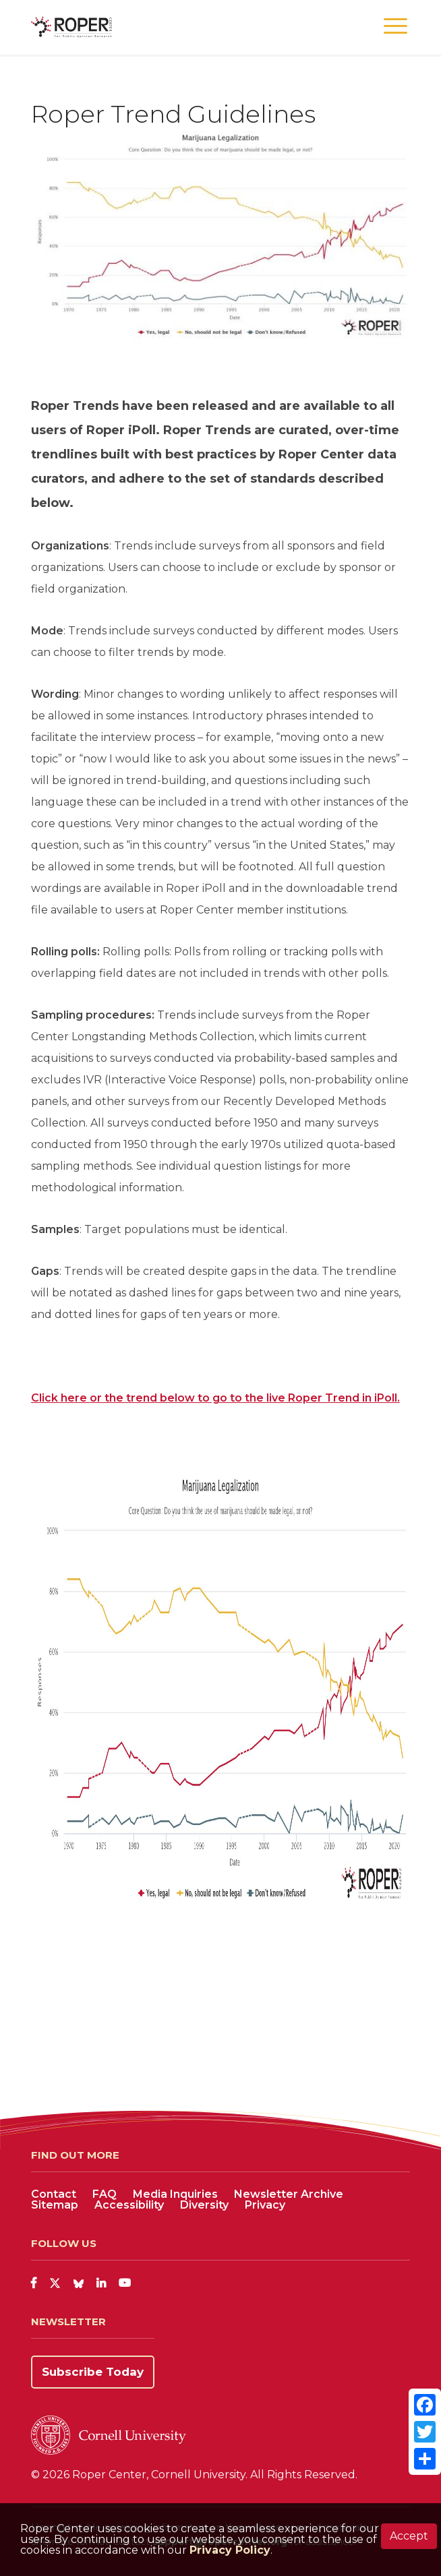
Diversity (204, 2204)
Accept (409, 2535)
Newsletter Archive (288, 2194)
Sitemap (54, 2204)
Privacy (265, 2204)
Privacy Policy (229, 2550)
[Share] (424, 2458)
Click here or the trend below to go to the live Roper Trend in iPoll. (215, 1397)
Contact (53, 2194)
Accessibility (129, 2204)
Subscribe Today (93, 2371)
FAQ (104, 2194)
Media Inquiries (175, 2194)
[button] (395, 26)
